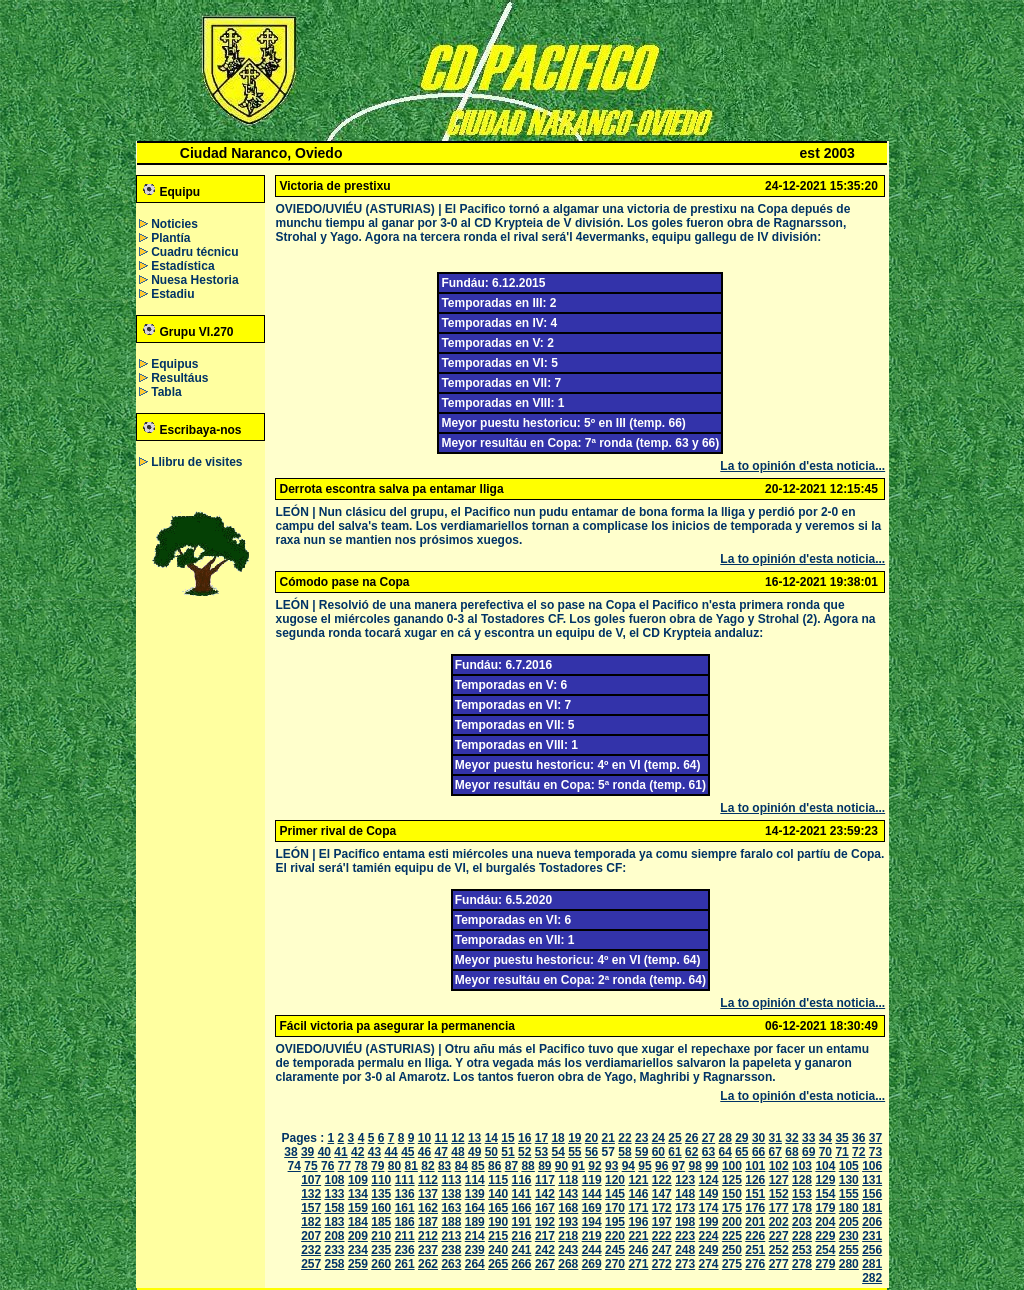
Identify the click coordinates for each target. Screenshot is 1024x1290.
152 (779, 1194)
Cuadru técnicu (194, 252)
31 (775, 1138)
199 (709, 1222)
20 (591, 1138)
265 (498, 1264)
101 (755, 1166)
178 (802, 1208)
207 (311, 1236)
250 (732, 1250)
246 (638, 1250)
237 (428, 1250)
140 (498, 1194)
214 (475, 1236)
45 (407, 1152)
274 (709, 1264)
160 (381, 1208)
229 (825, 1236)
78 (360, 1166)
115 (498, 1180)
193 (568, 1222)
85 (477, 1166)
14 (491, 1138)
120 (615, 1180)
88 (527, 1166)
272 (662, 1264)
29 (741, 1138)
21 (608, 1138)
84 (461, 1166)
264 (475, 1264)
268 (568, 1264)
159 (358, 1208)
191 (522, 1222)
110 (381, 1180)
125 (732, 1180)
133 (335, 1194)
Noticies (174, 224)
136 (405, 1194)
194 (592, 1222)
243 (568, 1250)
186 (405, 1222)
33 (808, 1138)
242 (545, 1250)
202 (779, 1222)
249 (709, 1250)
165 (498, 1208)
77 (344, 1166)
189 (475, 1222)
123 (685, 1180)
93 (611, 1166)
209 (358, 1236)
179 (825, 1208)
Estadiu (172, 294)
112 (428, 1180)
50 (491, 1152)
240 (498, 1250)
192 (545, 1222)
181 (872, 1208)
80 (394, 1166)
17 (541, 1138)
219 (592, 1236)
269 (592, 1264)
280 (849, 1264)
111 (405, 1180)
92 (594, 1166)
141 (522, 1194)
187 (428, 1222)
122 (662, 1180)
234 (358, 1250)
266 (522, 1264)
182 (311, 1222)
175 (732, 1208)
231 (872, 1236)
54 (557, 1152)
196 (638, 1222)
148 (685, 1194)
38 (290, 1152)
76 (327, 1166)
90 (561, 1166)
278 (802, 1264)
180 (849, 1208)
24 (658, 1138)
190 (498, 1222)
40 (324, 1152)
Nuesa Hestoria (194, 280)
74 (294, 1166)
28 (724, 1138)
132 (311, 1194)
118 (568, 1180)
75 (310, 1166)
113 (451, 1180)
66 (758, 1152)
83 (444, 1166)
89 (544, 1166)
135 (381, 1194)
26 (691, 1138)
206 (872, 1222)
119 (592, 1180)
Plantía (170, 238)
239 (475, 1250)
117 (545, 1180)
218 (568, 1236)
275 (732, 1264)
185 (381, 1222)
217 (545, 1236)
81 (411, 1166)
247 (662, 1250)
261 (405, 1264)
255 (849, 1250)
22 (624, 1138)
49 (474, 1152)
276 (755, 1264)
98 (694, 1166)
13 (474, 1138)
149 (709, 1194)
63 (708, 1152)
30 (758, 1138)
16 (524, 1138)
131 (872, 1180)
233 (335, 1250)
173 (685, 1208)
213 (451, 1236)
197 (662, 1222)
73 (875, 1152)
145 (615, 1194)
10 (424, 1138)
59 (641, 1152)
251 (755, 1250)
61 (674, 1152)
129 (825, 1180)
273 (685, 1264)
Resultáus (179, 378)
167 (545, 1208)
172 (662, 1208)
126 (755, 1180)
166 (522, 1208)
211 (405, 1236)
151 (755, 1194)
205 (849, 1222)
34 (825, 1138)
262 (428, 1264)
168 (568, 1208)
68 (791, 1152)
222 (662, 1236)
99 (711, 1166)
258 (335, 1264)
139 (475, 1194)
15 (507, 1138)
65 (741, 1152)
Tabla (166, 392)
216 (522, 1236)
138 (451, 1194)
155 (849, 1194)
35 (841, 1138)
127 (779, 1180)
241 (522, 1250)
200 (732, 1222)
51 (507, 1152)
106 (872, 1166)
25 (674, 1138)
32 (791, 1138)
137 (428, 1194)
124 (709, 1180)
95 (644, 1166)
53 (541, 1152)
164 (475, 1208)
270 (615, 1264)
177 (779, 1208)
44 (390, 1152)
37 (875, 1138)
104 (825, 1166)
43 (374, 1152)
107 (311, 1180)
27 (708, 1138)
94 (628, 1166)
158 (335, 1208)
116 (522, 1180)
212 (428, 1236)
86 (494, 1166)
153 (802, 1194)
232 (311, 1250)
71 (841, 1152)
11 (441, 1138)
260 (381, 1264)
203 (802, 1222)
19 (574, 1138)
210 (381, 1236)
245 (615, 1250)
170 (615, 1208)
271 (638, 1264)
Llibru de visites (196, 462)
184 (358, 1222)
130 (849, 1180)
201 (755, 1222)
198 (685, 1222)
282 (872, 1278)
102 (779, 1166)
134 (358, 1194)
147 (662, 1194)
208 (335, 1236)
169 (592, 1208)
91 (578, 1166)
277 (779, 1264)
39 (307, 1152)
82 (427, 1166)
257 (311, 1264)
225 (732, 1236)
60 (658, 1152)
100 (732, 1166)
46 (424, 1152)
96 (661, 1166)
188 (451, 1222)
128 (802, 1180)
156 (872, 1194)
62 (691, 1152)
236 (405, 1250)
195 (615, 1222)
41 (340, 1152)
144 (592, 1194)
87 (511, 1166)
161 (405, 1208)
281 (872, 1264)
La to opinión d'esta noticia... (802, 466)
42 (357, 1152)
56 (591, 1152)
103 (802, 1166)
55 (574, 1152)
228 (802, 1236)
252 (779, 1250)
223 (685, 1236)
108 (335, 1180)
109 (358, 1180)
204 (825, 1222)
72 (858, 1152)
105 (849, 1166)
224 (709, 1236)
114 (475, 1180)
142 (545, 1194)
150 (732, 1194)
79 (377, 1166)
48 (457, 1152)
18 (557, 1138)
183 (335, 1222)
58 (624, 1152)
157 (311, 1208)
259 (358, 1264)
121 (638, 1180)
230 (849, 1236)
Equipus (174, 364)
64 (724, 1152)
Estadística (182, 266)
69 (808, 1152)
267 (545, 1264)
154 (825, 1194)
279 (825, 1264)
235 (381, 1250)
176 (755, 1208)
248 (685, 1250)
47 (441, 1152)
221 (638, 1236)
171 (638, 1208)
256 (872, 1250)
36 (858, 1138)
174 (709, 1208)
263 (451, 1264)
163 (451, 1208)
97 (678, 1166)
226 (755, 1236)
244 (592, 1250)
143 (568, 1194)
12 (457, 1138)
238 (451, 1250)
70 (825, 1152)
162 (428, 1208)
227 (779, 1236)
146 (638, 1194)
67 (775, 1152)
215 (498, 1236)
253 (802, 1250)
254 (825, 1250)
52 (524, 1152)
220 (615, 1236)
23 (641, 1138)
